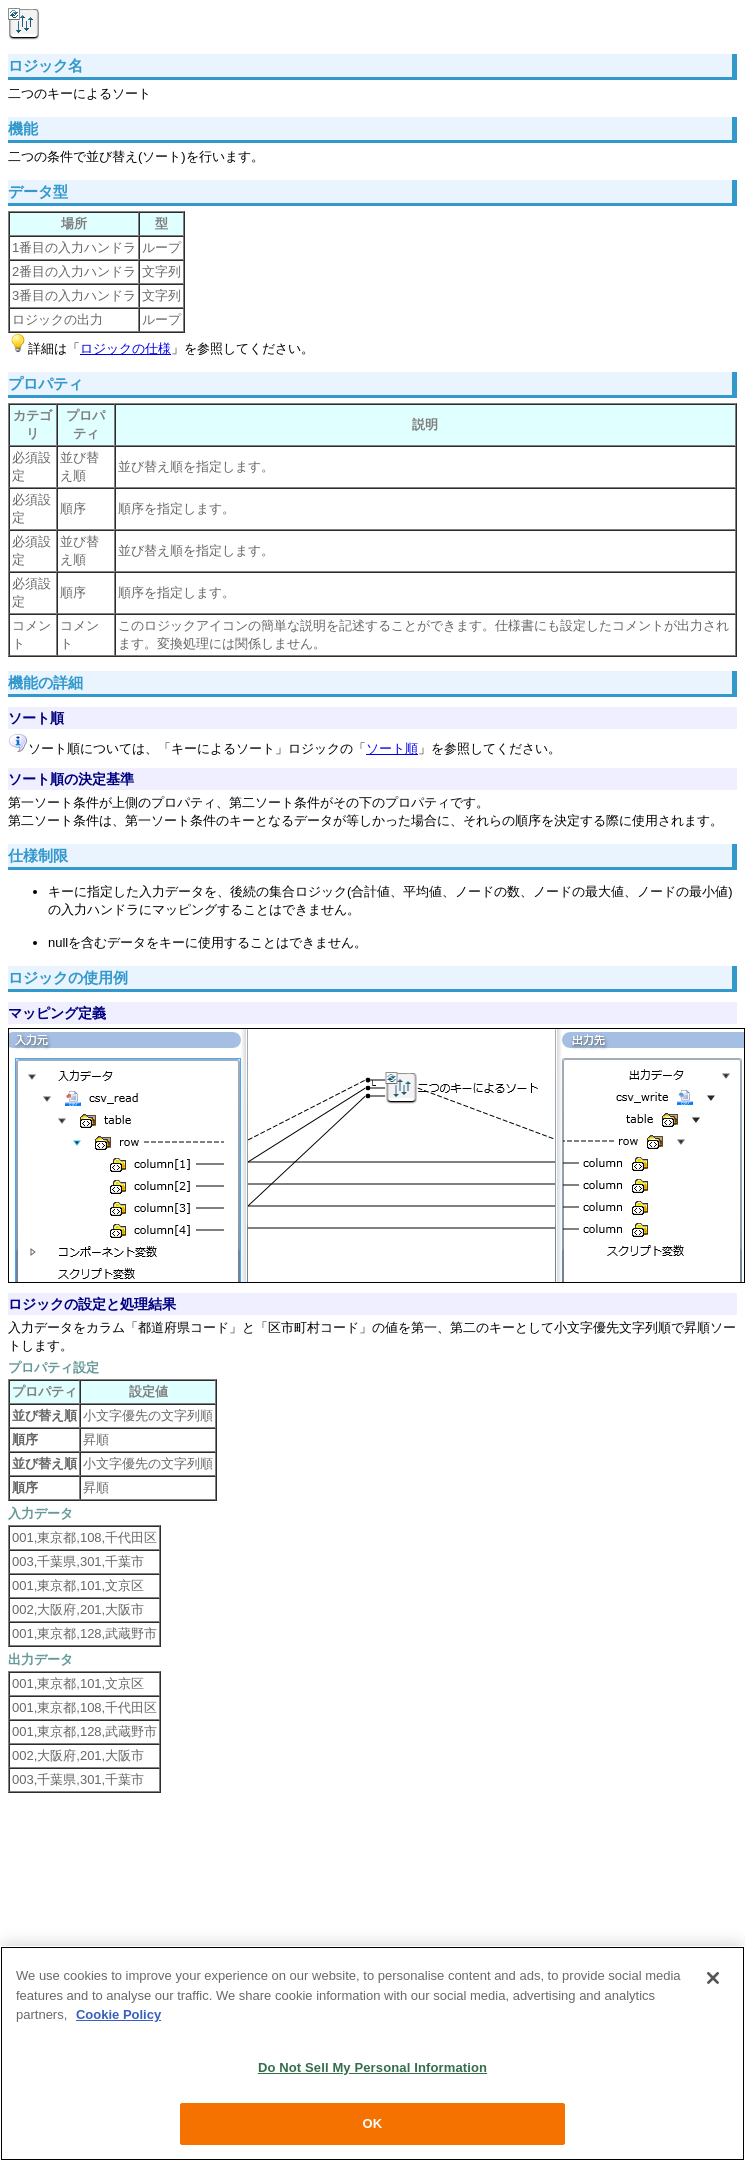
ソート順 (392, 748)
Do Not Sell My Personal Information (372, 2067)
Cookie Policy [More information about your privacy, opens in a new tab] (118, 2015)
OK (373, 2124)
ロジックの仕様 (125, 348)
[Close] (713, 1979)
